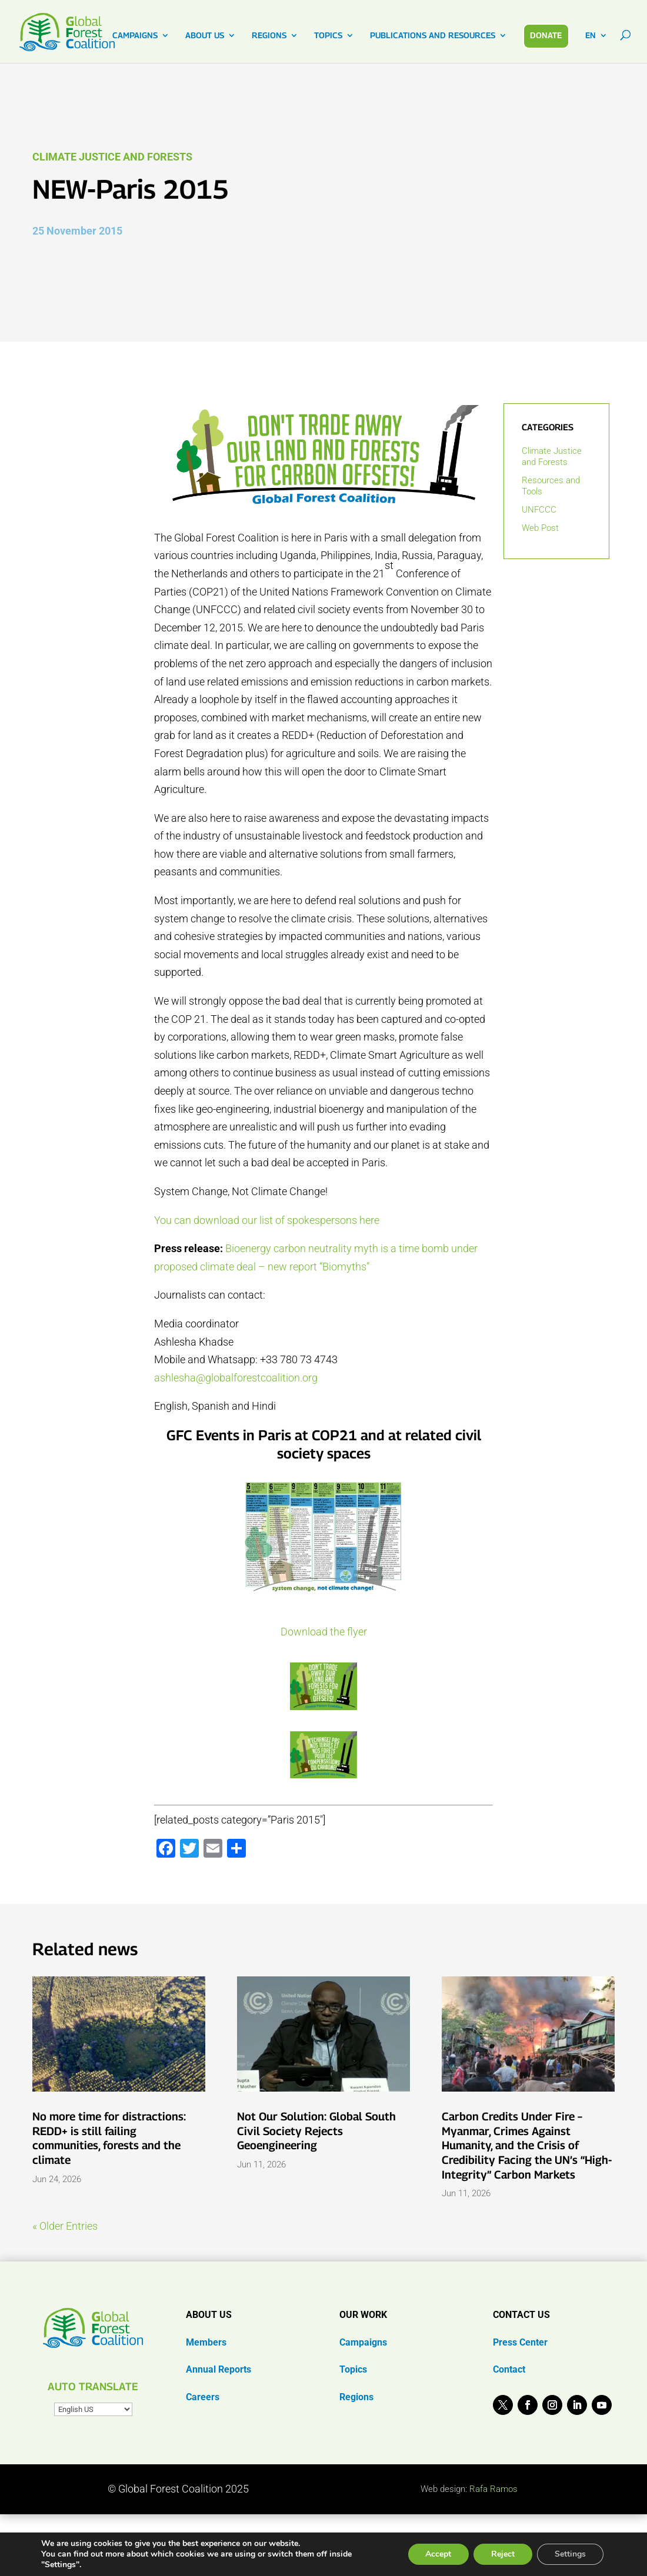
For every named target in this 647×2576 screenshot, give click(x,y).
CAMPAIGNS (135, 35)
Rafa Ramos (493, 2489)
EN (590, 35)
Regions (356, 2397)
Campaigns (363, 2342)
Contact (509, 2369)
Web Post (540, 528)
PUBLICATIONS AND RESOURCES (432, 35)
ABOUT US (204, 35)
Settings (570, 2554)
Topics (353, 2369)
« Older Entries (65, 2226)
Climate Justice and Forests (112, 156)
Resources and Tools (551, 486)
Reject (503, 2554)
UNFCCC (539, 509)
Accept (438, 2554)
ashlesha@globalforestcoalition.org (236, 1377)
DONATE (546, 35)
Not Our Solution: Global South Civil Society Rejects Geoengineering (316, 2131)
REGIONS (269, 35)
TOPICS (328, 35)
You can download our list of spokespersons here (266, 1220)
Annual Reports (218, 2369)
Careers (202, 2397)
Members (206, 2342)
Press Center (520, 2342)
